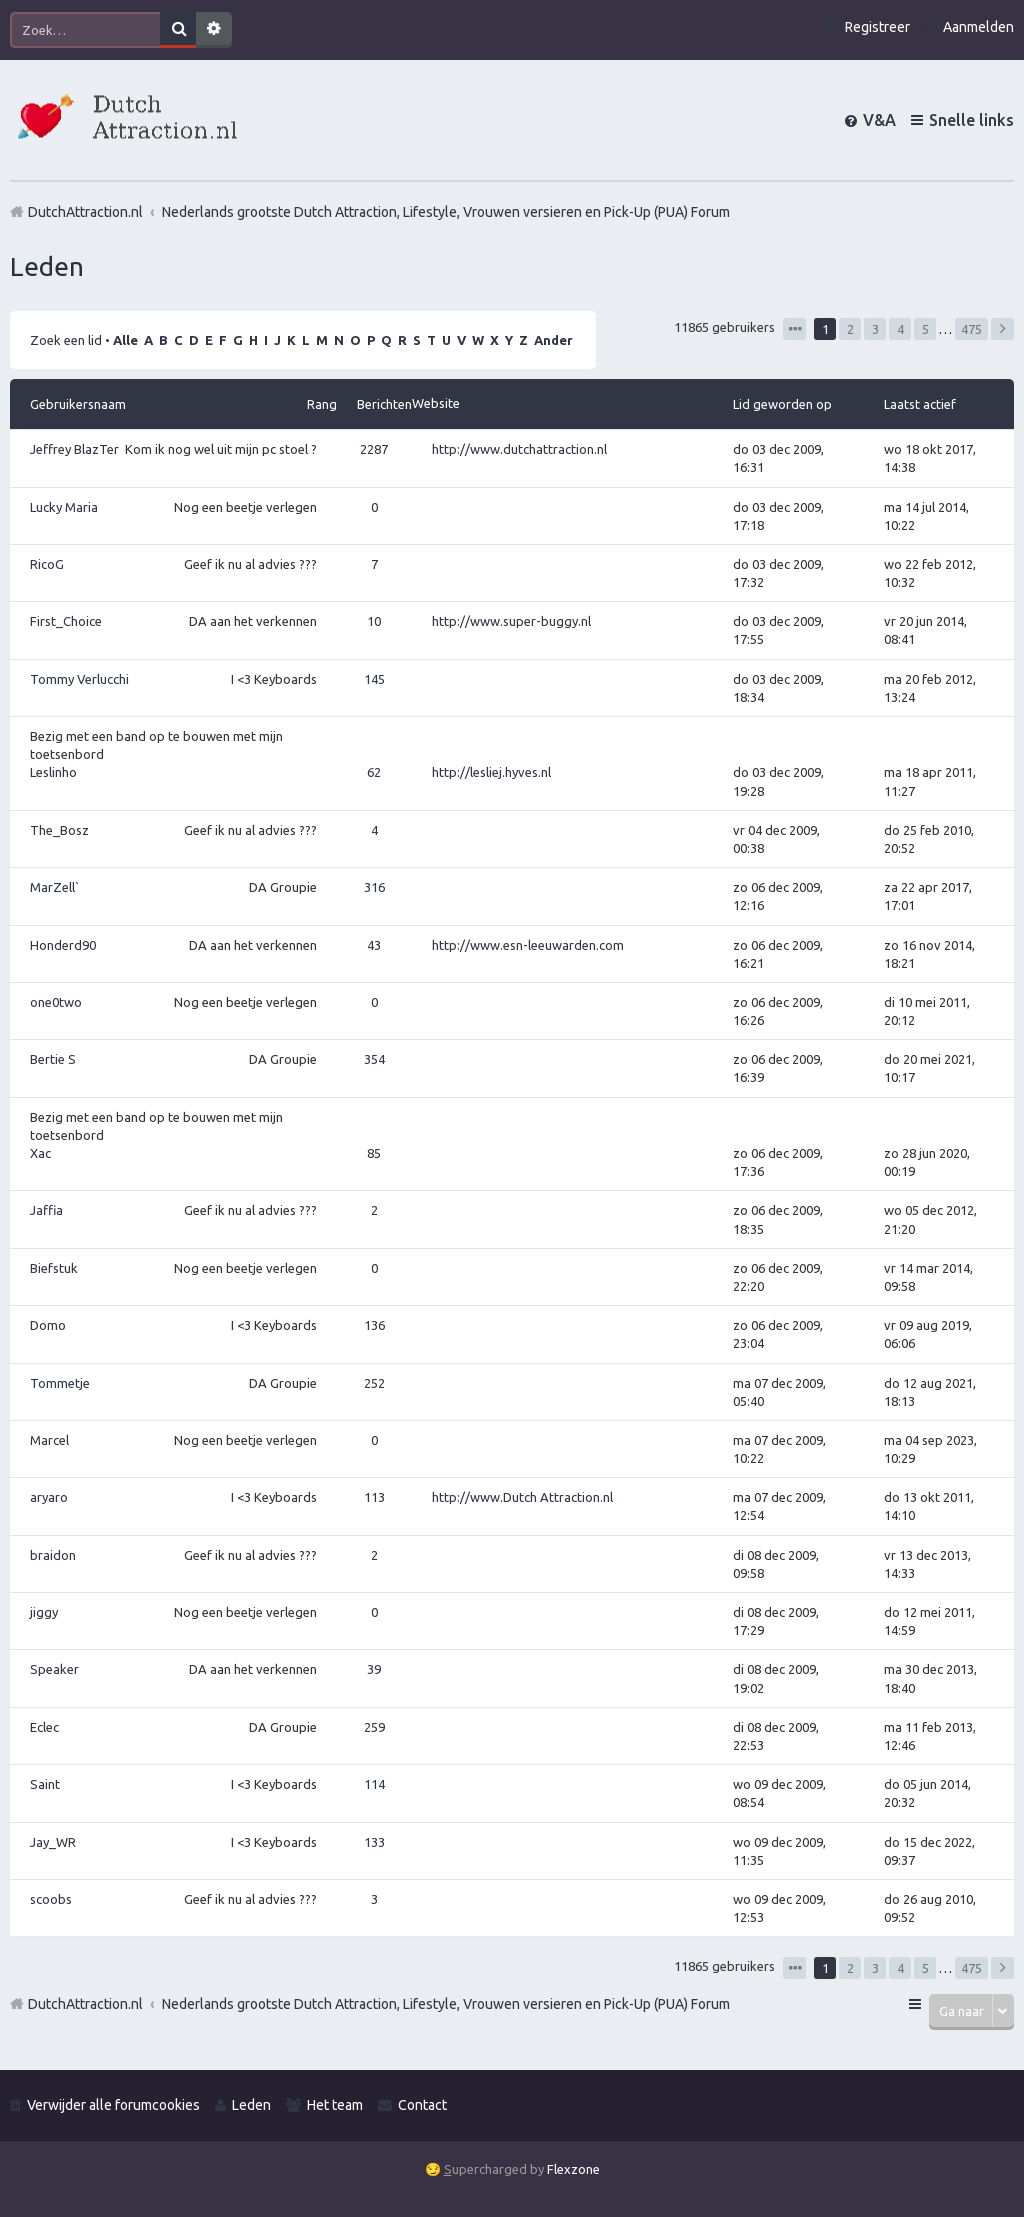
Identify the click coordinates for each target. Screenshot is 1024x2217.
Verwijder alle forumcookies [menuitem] (113, 2105)
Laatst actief (920, 404)
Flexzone (573, 2169)
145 (374, 679)
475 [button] (971, 329)
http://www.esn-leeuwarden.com (528, 945)
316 (374, 887)
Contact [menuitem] (422, 2105)
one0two (56, 1002)
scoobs (51, 1899)
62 (374, 772)
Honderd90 (63, 945)
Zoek (178, 30)
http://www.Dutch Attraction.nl (522, 1497)
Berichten (384, 404)
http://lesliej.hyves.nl (491, 772)
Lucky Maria (64, 507)
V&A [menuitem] (879, 120)
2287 (374, 449)
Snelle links (971, 120)
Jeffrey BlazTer (74, 449)
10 (374, 621)
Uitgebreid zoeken (214, 30)
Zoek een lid (66, 340)
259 (374, 1727)
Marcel (49, 1440)
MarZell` (55, 887)
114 (374, 1784)
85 (374, 1153)
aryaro (49, 1497)
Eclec (44, 1727)
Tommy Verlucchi (79, 679)
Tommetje (60, 1383)
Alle (125, 340)
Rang (322, 404)
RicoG (47, 564)
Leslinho (53, 772)
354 (374, 1059)
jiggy (44, 1612)
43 (374, 945)
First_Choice (66, 621)
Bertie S (53, 1059)
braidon (53, 1555)
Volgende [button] (1002, 329)
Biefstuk (54, 1268)
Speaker (54, 1669)
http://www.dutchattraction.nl (519, 449)
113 (374, 1497)
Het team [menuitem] (335, 2105)
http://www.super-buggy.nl (511, 621)
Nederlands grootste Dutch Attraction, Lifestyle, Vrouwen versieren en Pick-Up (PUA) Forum (446, 2004)
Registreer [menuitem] (877, 27)
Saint (45, 1784)
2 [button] (850, 329)
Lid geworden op (782, 404)
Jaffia (46, 1210)
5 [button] (925, 329)
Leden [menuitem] (251, 2105)
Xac (40, 1153)
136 (374, 1325)
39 (374, 1669)
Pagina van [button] (794, 329)
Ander (553, 340)
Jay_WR (53, 1842)
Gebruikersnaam (78, 404)
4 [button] (900, 329)
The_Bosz (59, 830)
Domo (48, 1325)
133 (374, 1842)
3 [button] (875, 329)
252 (374, 1383)
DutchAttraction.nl (85, 2004)
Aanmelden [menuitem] (978, 27)
